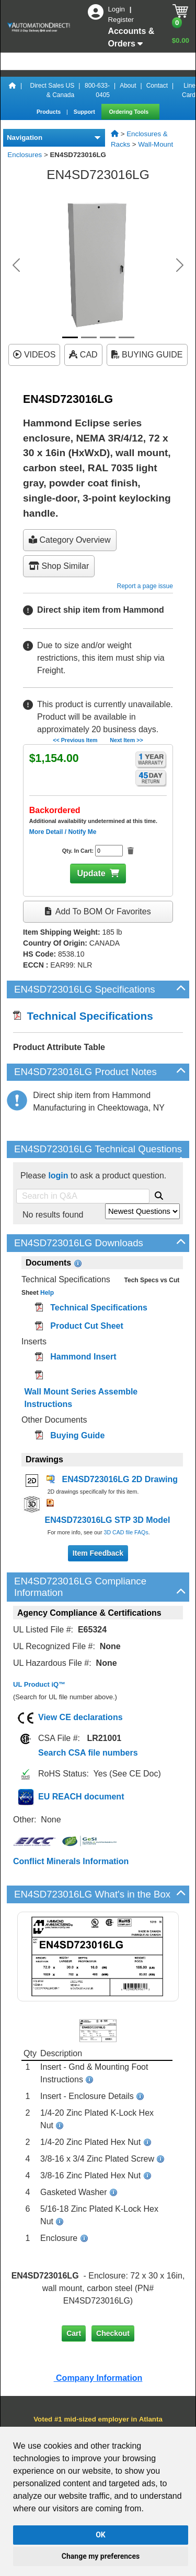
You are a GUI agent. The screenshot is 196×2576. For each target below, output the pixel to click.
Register (121, 19)
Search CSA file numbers (88, 1752)
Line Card (188, 90)
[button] (16, 265)
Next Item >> (126, 740)
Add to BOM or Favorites (98, 911)
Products (49, 112)
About (128, 85)
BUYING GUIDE (147, 354)
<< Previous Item (75, 740)
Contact (157, 85)
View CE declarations (80, 1717)
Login (117, 9)
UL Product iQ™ (39, 1684)
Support (85, 112)
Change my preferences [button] (101, 2556)
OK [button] (101, 2535)
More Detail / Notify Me (63, 832)
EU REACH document (81, 1796)
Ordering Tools (130, 112)
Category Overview (70, 539)
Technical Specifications (83, 1016)
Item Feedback (98, 1553)
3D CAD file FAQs (125, 1532)
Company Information (98, 2378)
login (58, 1175)
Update (91, 873)
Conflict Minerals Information (71, 1861)
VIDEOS (34, 354)
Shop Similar (59, 566)
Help (46, 1292)
